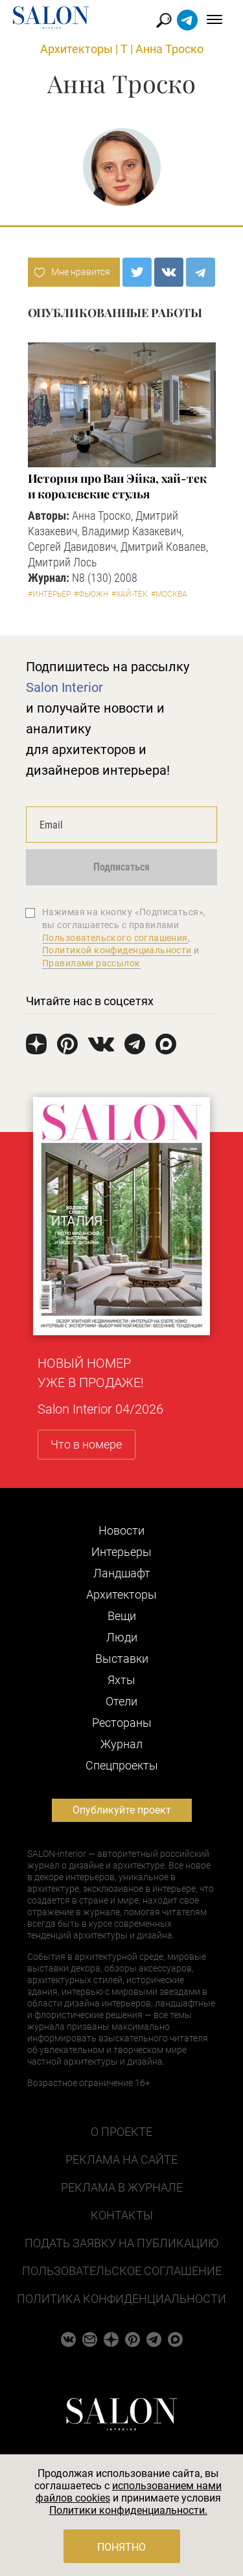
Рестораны (122, 1722)
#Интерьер (49, 594)
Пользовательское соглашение (122, 2271)
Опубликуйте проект (122, 1810)
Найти (164, 20)
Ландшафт (121, 1573)
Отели (121, 1701)
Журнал (121, 1744)
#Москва (169, 594)
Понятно (121, 2547)
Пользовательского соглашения (115, 938)
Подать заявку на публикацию (121, 2243)
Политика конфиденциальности (121, 2298)
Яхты (121, 1680)
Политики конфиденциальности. (128, 2510)
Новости (121, 1530)
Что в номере (86, 1444)
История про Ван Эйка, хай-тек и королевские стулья (117, 486)
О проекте (121, 2131)
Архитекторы (76, 49)
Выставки (121, 1658)
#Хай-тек (129, 594)
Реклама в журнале (122, 2187)
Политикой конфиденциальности (117, 950)
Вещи (122, 1616)
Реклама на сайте (121, 2159)
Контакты (122, 2215)
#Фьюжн (91, 594)
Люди (121, 1637)
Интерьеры (121, 1552)
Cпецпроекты (122, 1765)
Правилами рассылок (91, 963)
